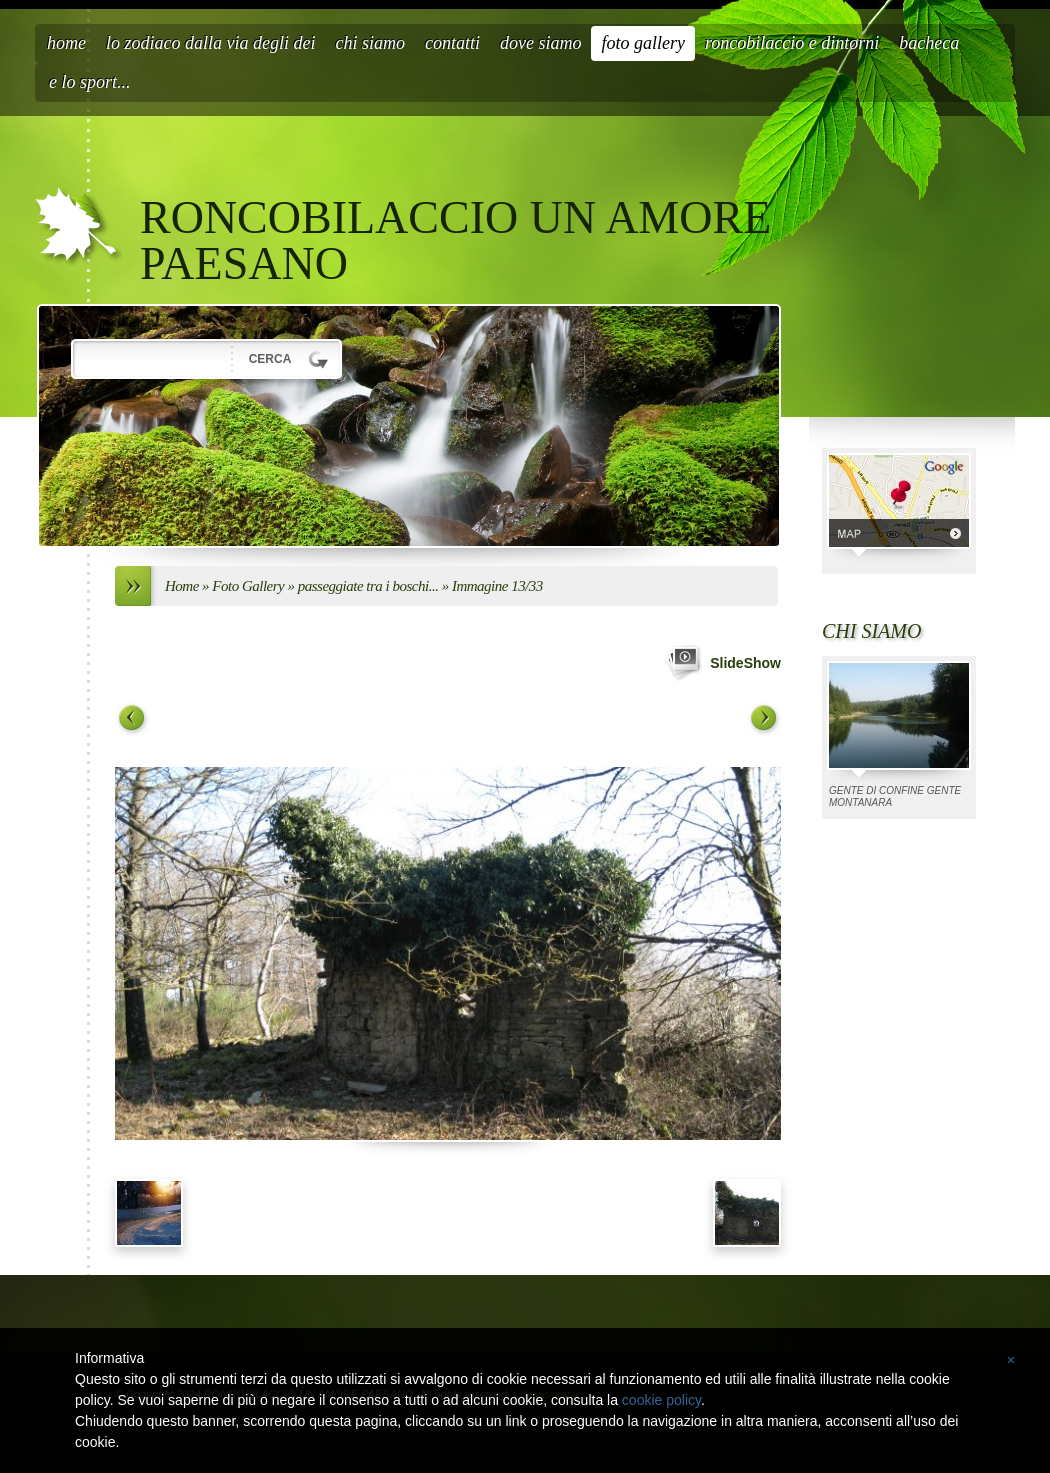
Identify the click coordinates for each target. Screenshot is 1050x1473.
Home (66, 43)
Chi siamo (370, 43)
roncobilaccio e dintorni (792, 43)
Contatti (452, 43)
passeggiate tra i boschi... (368, 586)
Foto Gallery (643, 43)
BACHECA (929, 43)
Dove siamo (540, 43)
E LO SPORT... (90, 82)
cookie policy (661, 1400)
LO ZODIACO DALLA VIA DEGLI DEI (210, 43)
